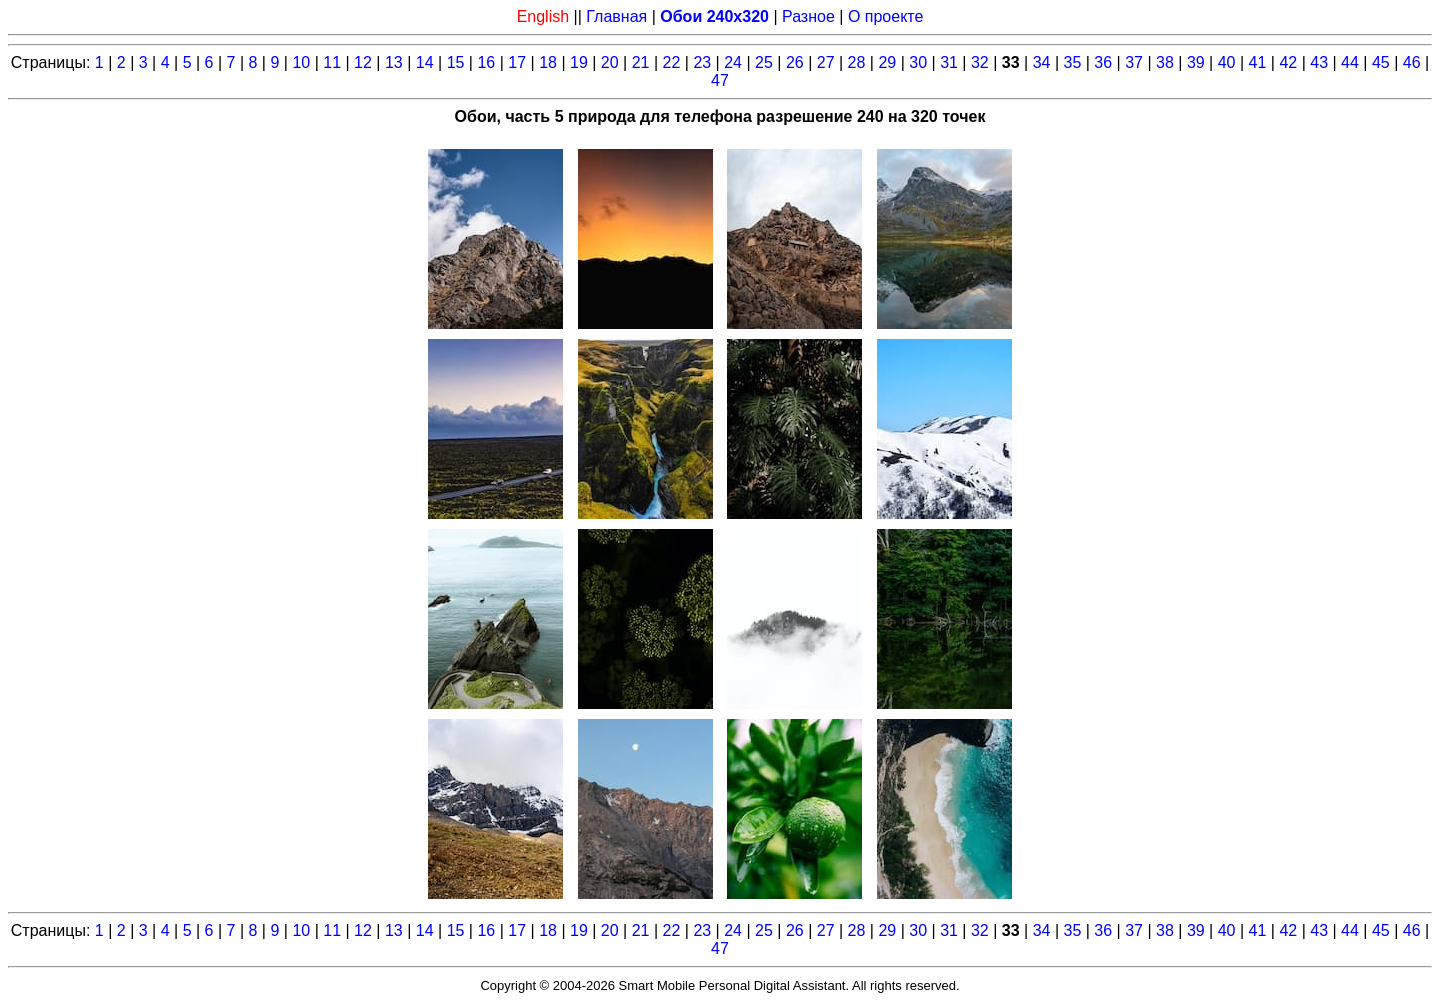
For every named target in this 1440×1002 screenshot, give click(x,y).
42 (1288, 62)
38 (1165, 62)
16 (486, 62)
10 (301, 62)
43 (1319, 62)
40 (1227, 62)
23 (702, 62)
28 (857, 62)
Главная (616, 16)
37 (1134, 62)
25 (764, 62)
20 (610, 62)
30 (918, 62)
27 (826, 62)
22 (672, 62)
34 (1042, 62)
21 (641, 62)
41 (1258, 62)
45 (1381, 62)
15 (456, 62)
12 (363, 62)
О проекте (885, 16)
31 (949, 62)
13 (394, 62)
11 (332, 62)
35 (1073, 62)
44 (1350, 62)
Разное (808, 16)
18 (548, 62)
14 (425, 62)
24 (733, 62)
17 (517, 62)
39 (1196, 62)
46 (1412, 62)
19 (579, 62)
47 (720, 80)
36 (1103, 62)
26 (795, 62)
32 (980, 62)
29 (887, 62)
